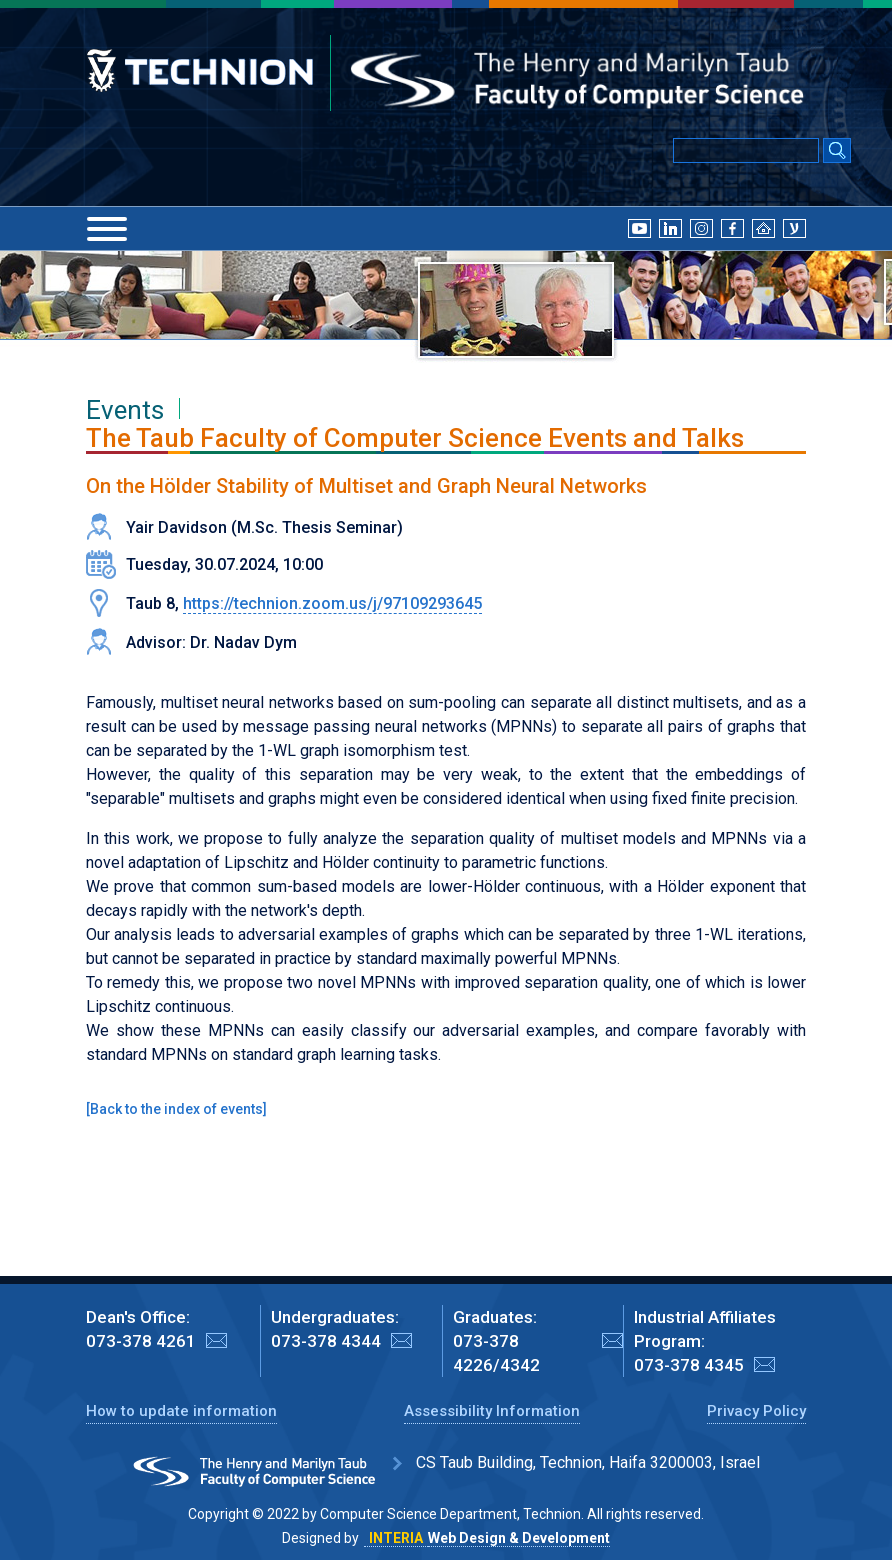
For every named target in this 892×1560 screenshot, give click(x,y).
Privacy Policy (756, 1411)
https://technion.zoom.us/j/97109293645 (332, 603)
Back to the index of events (176, 1109)
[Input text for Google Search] (746, 150)
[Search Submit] (837, 152)
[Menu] (107, 229)
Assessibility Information (492, 1411)
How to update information (181, 1411)
